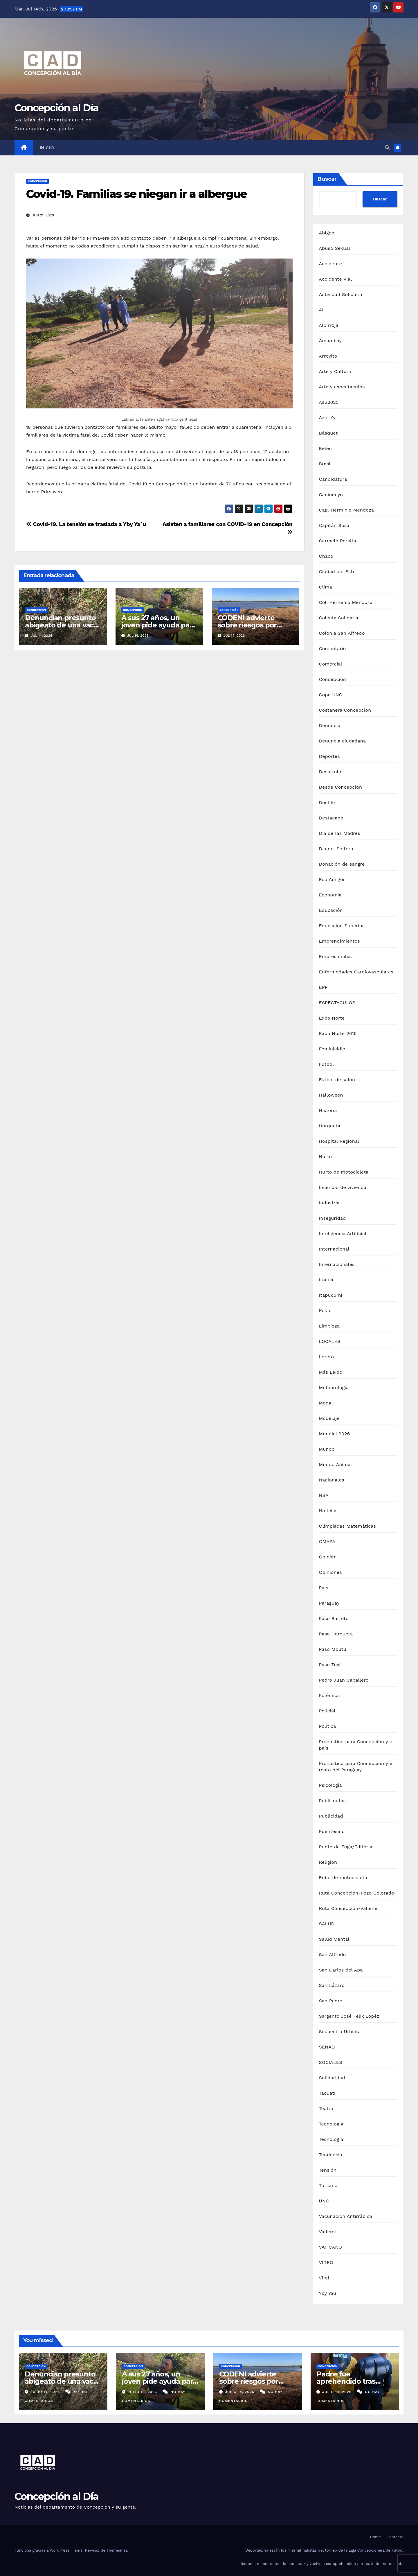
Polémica (329, 1695)
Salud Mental (334, 1939)
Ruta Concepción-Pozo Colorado (356, 1893)
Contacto (395, 2537)
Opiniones (330, 1572)
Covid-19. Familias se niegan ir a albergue (136, 194)
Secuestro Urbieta (340, 2031)
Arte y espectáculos (342, 387)
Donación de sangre (342, 864)
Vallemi (327, 2231)
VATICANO (330, 2247)
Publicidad (331, 1816)
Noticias (328, 1510)
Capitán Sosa (334, 525)
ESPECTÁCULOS (337, 1002)
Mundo (327, 1449)
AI (321, 310)
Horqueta (329, 1126)
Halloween (331, 1095)
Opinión (328, 1557)
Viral (324, 2278)
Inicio (47, 147)
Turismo (328, 2185)
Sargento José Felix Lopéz (349, 2016)
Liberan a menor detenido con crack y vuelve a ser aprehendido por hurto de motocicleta (321, 2563)
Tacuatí (327, 2093)
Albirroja (328, 325)
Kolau (325, 1310)
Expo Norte (332, 1018)
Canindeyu (331, 494)
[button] (387, 147)
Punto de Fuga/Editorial (346, 1847)
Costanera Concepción (345, 710)
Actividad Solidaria (340, 294)
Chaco (326, 556)
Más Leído (331, 1372)
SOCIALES (330, 2062)
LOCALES (329, 1341)
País (323, 1587)
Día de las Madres (339, 833)
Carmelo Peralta (337, 540)
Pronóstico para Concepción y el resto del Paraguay (356, 1767)
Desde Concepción (340, 787)
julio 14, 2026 (45, 2392)
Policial (327, 1711)
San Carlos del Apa (341, 1970)
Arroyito (328, 356)
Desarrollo (331, 771)
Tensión (328, 2170)
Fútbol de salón (337, 1079)
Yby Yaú (327, 2293)
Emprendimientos (339, 941)
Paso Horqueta (336, 1634)
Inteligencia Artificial (343, 1233)
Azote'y (327, 417)
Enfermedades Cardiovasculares (356, 972)
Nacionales (331, 1480)
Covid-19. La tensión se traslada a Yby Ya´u (86, 524)
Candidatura (333, 479)
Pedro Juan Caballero (344, 1680)
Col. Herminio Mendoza (346, 602)
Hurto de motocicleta (344, 1172)
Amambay (330, 340)
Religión (328, 1862)
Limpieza (329, 1326)
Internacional (334, 1249)
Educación (331, 910)
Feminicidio (332, 1049)
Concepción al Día (56, 108)
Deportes (329, 756)
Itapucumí (331, 1295)
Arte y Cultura (335, 371)
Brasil (325, 464)
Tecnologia (331, 2124)
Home (375, 2537)
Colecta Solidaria (338, 617)
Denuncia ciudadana (342, 741)
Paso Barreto (334, 1618)
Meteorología (334, 1387)
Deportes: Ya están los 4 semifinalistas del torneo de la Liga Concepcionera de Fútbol (324, 2550)
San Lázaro (332, 1985)
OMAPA (327, 1541)
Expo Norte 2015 (338, 1033)
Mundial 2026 (334, 1433)
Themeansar (118, 2550)
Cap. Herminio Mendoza (346, 510)
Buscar (327, 179)
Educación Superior (341, 925)
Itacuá (326, 1279)
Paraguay (329, 1603)
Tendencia (330, 2154)
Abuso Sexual (334, 248)
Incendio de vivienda (343, 1187)
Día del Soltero (336, 848)
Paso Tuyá (330, 1664)
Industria (329, 1203)
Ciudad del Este (337, 571)
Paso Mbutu (332, 1649)
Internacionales (337, 1264)
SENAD (327, 2047)
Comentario (332, 648)
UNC (324, 2201)
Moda (325, 1403)
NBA (324, 1495)
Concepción (37, 181)
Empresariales (335, 956)
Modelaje (329, 1418)
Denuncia (329, 725)
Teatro (326, 2108)
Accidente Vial (335, 279)
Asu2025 (329, 402)
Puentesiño (332, 1831)
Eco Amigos (332, 879)
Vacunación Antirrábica (345, 2216)
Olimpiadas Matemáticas (347, 1526)
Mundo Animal (335, 1464)
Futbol (326, 1064)
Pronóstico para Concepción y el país (356, 1745)
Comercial (330, 664)
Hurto (325, 1156)
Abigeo (326, 233)
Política (327, 1726)
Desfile (327, 802)
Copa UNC (330, 694)
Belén (325, 448)
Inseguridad (332, 1218)
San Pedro (331, 2000)
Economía (330, 895)
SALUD (327, 1923)
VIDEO (326, 2262)
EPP (323, 987)
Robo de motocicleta (343, 1877)
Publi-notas (332, 1800)
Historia (328, 1110)
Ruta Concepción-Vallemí (348, 1908)
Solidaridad (332, 2077)
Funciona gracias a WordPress (43, 2550)
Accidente (330, 263)
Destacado (331, 818)
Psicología (330, 1785)
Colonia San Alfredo (342, 633)
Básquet (328, 433)
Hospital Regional (339, 1141)
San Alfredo (332, 1954)
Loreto (326, 1356)
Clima (325, 587)
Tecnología (331, 2139)
